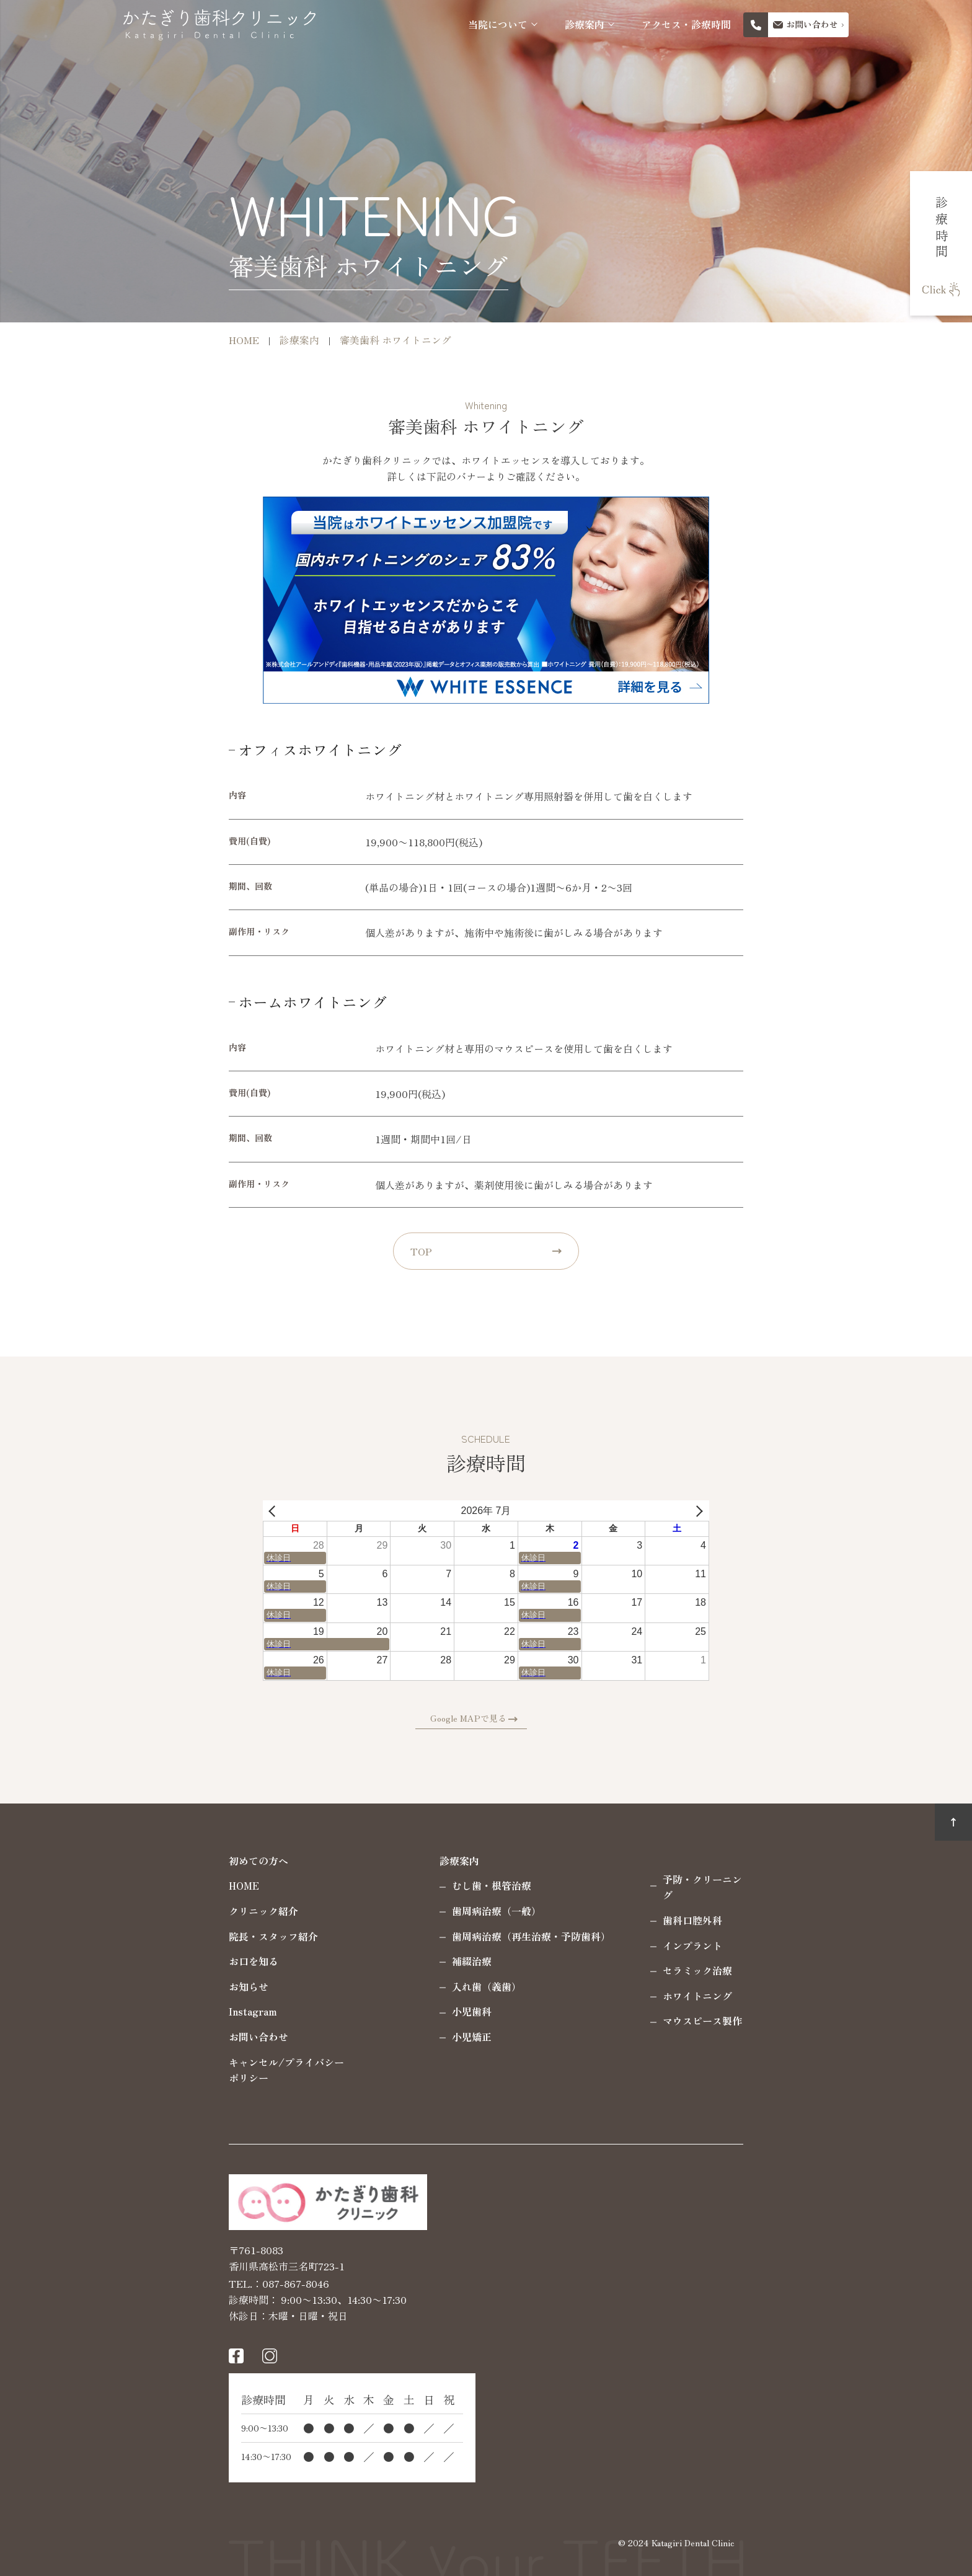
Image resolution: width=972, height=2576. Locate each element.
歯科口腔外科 (596, 1904)
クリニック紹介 (167, 1910)
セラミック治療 (601, 1954)
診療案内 (584, 24)
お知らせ (152, 1986)
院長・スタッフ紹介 (177, 1936)
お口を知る (157, 1961)
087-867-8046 (199, 2282)
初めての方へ (162, 1860)
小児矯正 (375, 2036)
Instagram (157, 2011)
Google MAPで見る (484, 1718)
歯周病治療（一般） (400, 1910)
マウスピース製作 (606, 2005)
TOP (421, 1251)
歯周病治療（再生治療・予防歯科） (435, 1936)
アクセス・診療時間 (686, 24)
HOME (148, 1885)
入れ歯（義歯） (390, 1986)
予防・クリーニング (611, 1879)
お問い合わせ (162, 2036)
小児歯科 (375, 2011)
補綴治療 (375, 1961)
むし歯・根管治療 (395, 1885)
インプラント (596, 1929)
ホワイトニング (601, 1979)
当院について (498, 24)
